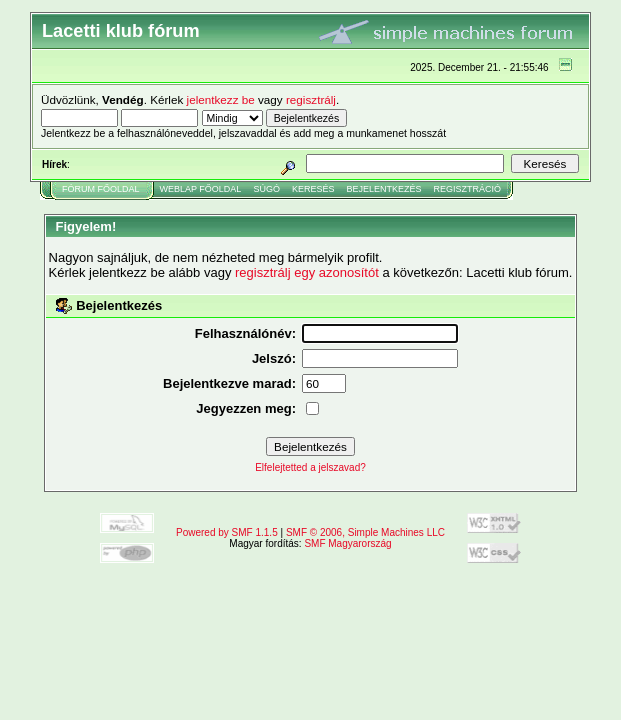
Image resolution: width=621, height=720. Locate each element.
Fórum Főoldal (101, 189)
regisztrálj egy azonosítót (307, 272)
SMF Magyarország (347, 543)
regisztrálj (311, 99)
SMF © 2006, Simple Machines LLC (365, 532)
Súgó (266, 189)
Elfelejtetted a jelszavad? (310, 467)
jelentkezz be (221, 99)
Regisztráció (467, 189)
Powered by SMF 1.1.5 (227, 532)
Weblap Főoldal (201, 189)
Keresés (313, 189)
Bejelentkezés (383, 189)
